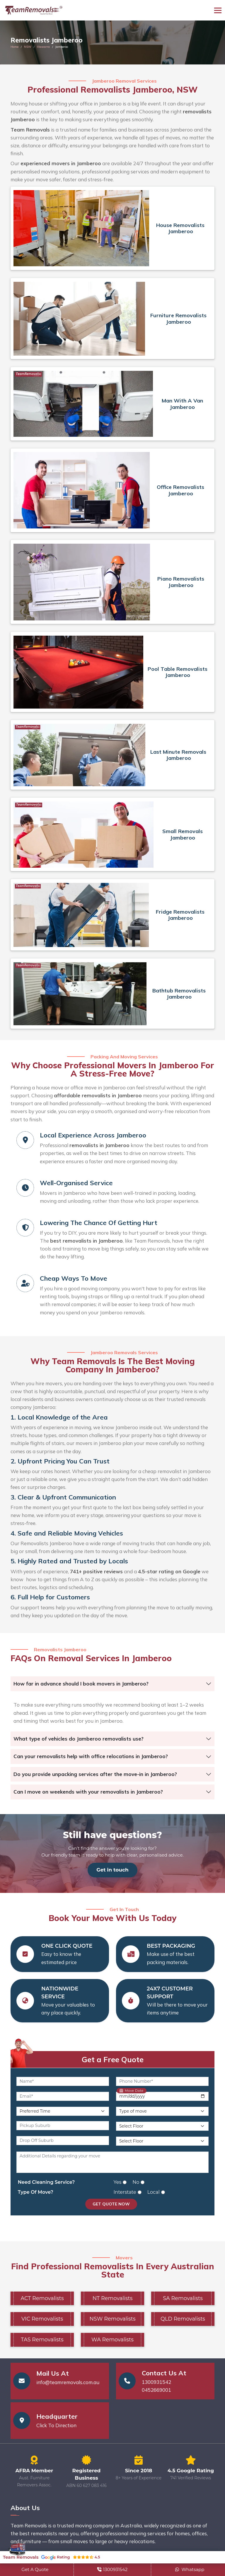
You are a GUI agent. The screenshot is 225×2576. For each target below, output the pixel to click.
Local (153, 2192)
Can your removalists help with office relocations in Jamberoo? (90, 1756)
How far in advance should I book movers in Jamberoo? (81, 1684)
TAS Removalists (42, 2340)
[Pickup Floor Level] (162, 2126)
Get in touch (112, 1870)
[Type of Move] (162, 2111)
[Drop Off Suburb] (62, 2140)
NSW (27, 47)
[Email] (62, 2096)
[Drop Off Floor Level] (162, 2141)
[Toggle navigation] (217, 10)
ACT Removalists (42, 2298)
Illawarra (43, 47)
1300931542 (156, 2382)
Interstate (125, 2192)
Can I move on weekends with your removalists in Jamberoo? (88, 1792)
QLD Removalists (182, 2319)
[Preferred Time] (62, 2111)
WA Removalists (112, 2340)
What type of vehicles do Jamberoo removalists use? (78, 1739)
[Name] (62, 2081)
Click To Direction (56, 2426)
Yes (118, 2182)
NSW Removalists (112, 2319)
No (135, 2182)
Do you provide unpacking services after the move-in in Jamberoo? (95, 1774)
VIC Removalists (42, 2319)
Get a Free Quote (113, 2059)
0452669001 (156, 2390)
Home (14, 47)
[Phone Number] (162, 2081)
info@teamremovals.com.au (67, 2382)
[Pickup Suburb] (62, 2125)
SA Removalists (183, 2298)
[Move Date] (162, 2096)
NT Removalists (112, 2298)
